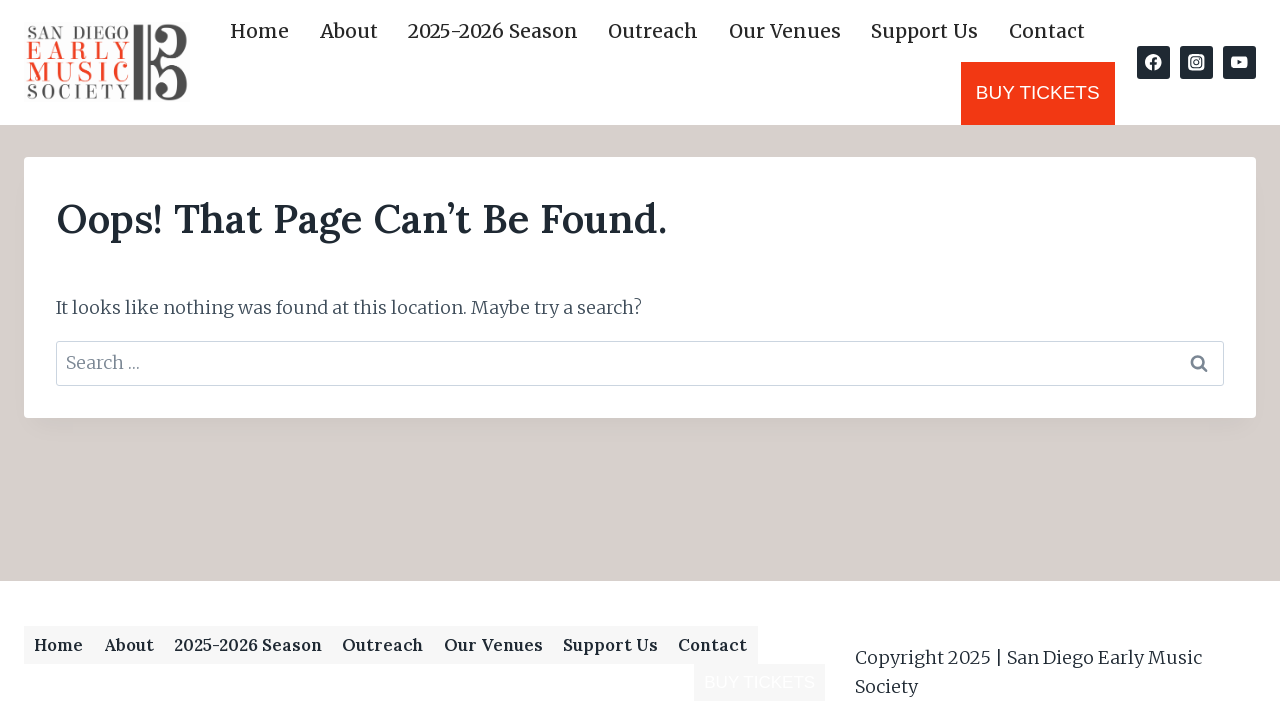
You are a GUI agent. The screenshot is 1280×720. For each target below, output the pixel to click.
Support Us (924, 31)
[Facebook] (1153, 62)
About (349, 31)
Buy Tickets (1038, 92)
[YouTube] (1239, 62)
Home (259, 31)
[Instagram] (1196, 62)
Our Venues (785, 31)
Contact (1047, 31)
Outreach (653, 31)
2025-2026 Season (493, 31)
